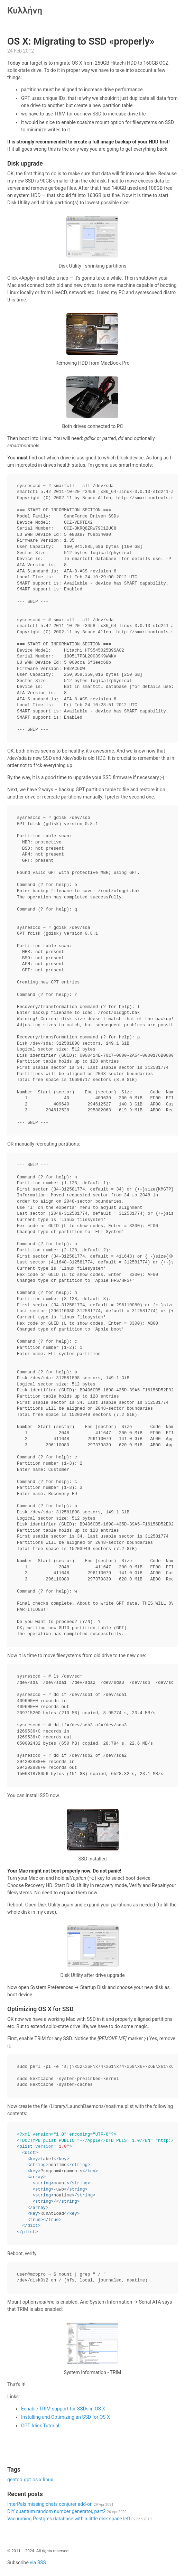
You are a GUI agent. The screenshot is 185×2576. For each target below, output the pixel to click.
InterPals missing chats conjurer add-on (60, 2504)
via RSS (38, 2562)
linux (48, 2479)
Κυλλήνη (24, 10)
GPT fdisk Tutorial (40, 2425)
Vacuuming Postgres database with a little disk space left (79, 2518)
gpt (27, 2479)
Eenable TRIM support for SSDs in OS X (63, 2408)
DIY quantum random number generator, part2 (67, 2511)
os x (37, 2479)
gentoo (14, 2479)
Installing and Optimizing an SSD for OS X (65, 2417)
